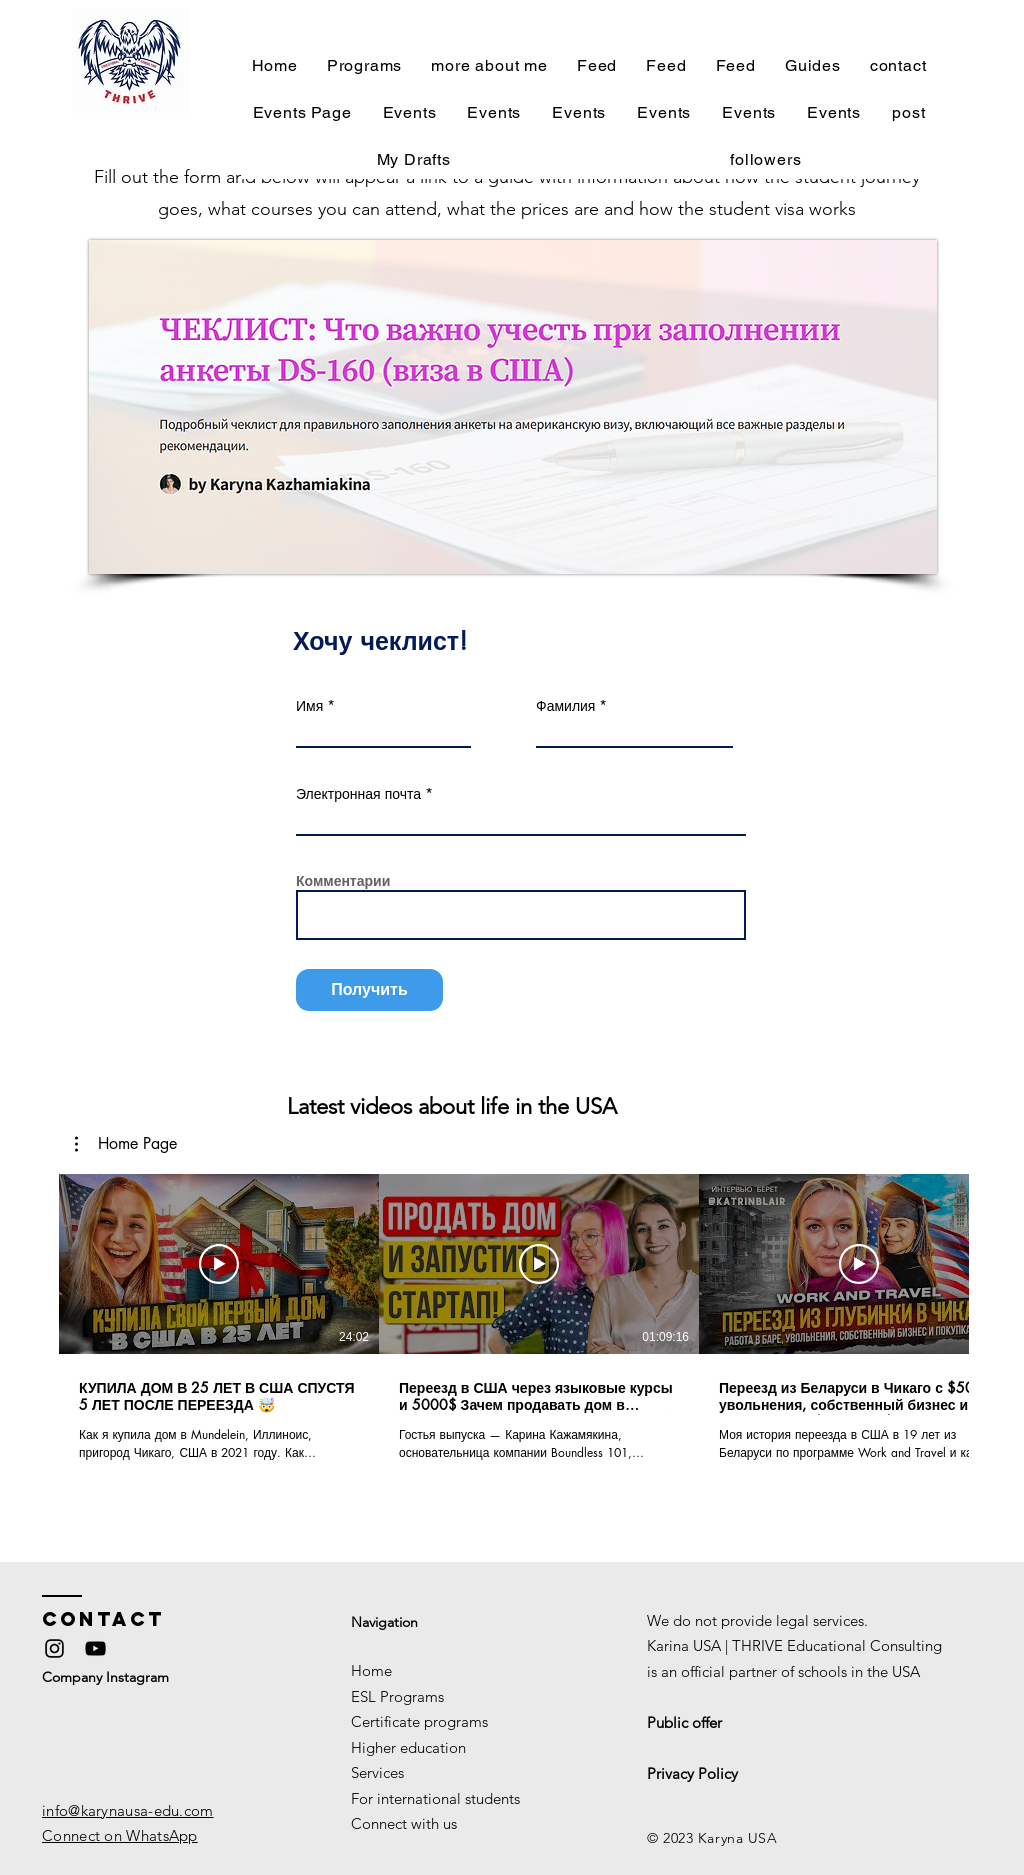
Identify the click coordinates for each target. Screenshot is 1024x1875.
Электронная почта (358, 794)
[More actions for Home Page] (126, 1144)
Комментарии (343, 881)
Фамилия (565, 706)
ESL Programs (397, 1696)
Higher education (408, 1747)
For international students (435, 1798)
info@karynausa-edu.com (128, 1810)
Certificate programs (419, 1721)
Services (377, 1772)
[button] (126, 1144)
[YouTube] (95, 1648)
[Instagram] (54, 1648)
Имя (309, 706)
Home (371, 1670)
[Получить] (369, 990)
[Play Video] (219, 1264)
